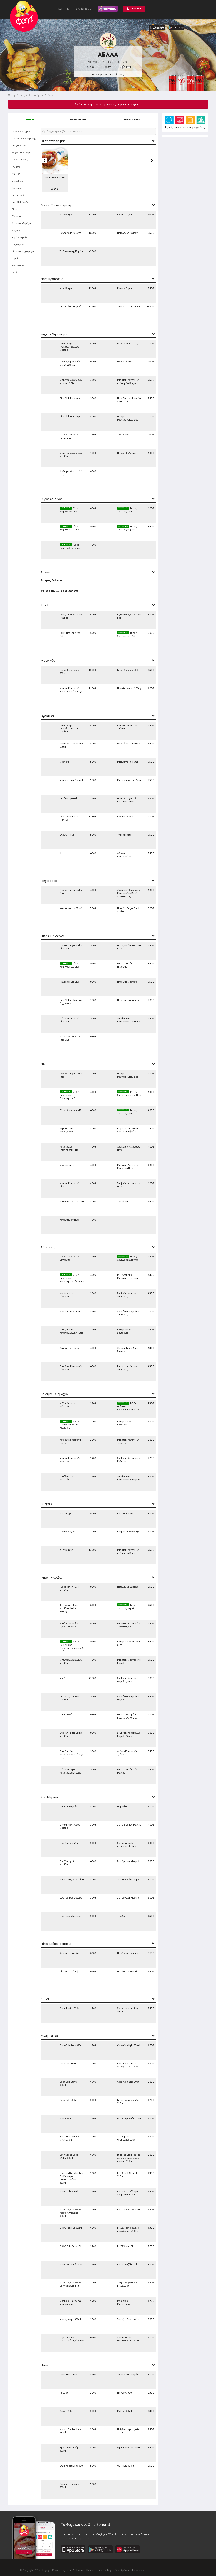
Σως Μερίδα (18, 244)
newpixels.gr (105, 2570)
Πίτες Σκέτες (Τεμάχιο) (23, 251)
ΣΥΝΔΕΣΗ (134, 8)
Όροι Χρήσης (122, 2570)
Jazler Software (75, 2570)
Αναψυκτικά (18, 265)
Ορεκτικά (17, 187)
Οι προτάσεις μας (21, 131)
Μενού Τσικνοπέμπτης (24, 138)
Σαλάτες (17, 166)
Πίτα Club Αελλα (20, 202)
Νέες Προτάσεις (20, 145)
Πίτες (14, 209)
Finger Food (18, 194)
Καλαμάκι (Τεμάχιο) (22, 223)
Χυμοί (15, 258)
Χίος (22, 95)
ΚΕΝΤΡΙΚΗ (64, 8)
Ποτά (14, 272)
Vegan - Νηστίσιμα (21, 152)
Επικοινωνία (139, 2570)
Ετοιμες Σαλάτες (51, 580)
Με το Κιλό (17, 180)
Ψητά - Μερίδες (20, 237)
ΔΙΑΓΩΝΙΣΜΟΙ (85, 8)
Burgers (16, 230)
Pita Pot (16, 173)
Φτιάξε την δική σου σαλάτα (59, 590)
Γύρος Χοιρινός (20, 159)
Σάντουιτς (17, 216)
